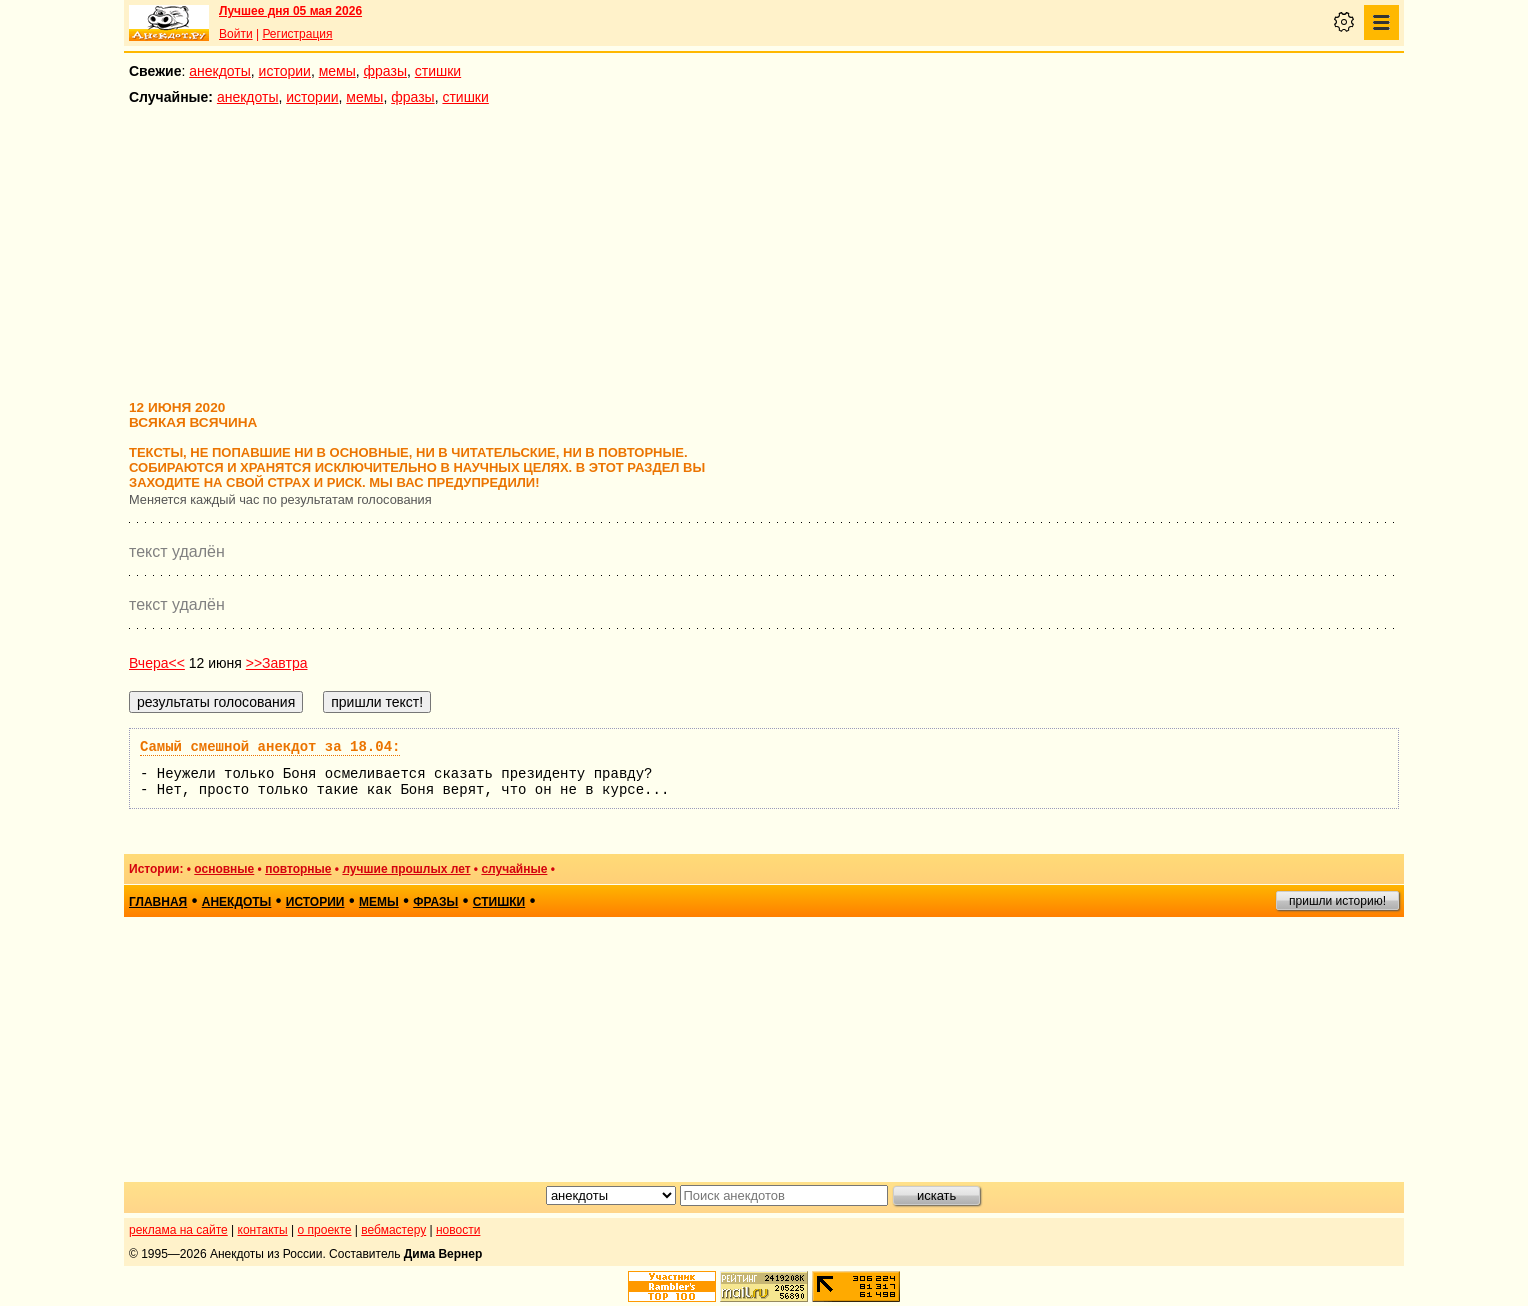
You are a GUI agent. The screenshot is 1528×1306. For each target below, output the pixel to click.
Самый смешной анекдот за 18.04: (270, 747)
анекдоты (220, 71)
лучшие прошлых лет (406, 869)
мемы (337, 71)
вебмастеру (393, 1230)
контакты (263, 1230)
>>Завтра (277, 663)
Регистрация (297, 34)
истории (285, 71)
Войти (236, 34)
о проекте (325, 1230)
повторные (298, 869)
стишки (438, 71)
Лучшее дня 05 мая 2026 (290, 11)
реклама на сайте (178, 1230)
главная (158, 902)
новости (458, 1230)
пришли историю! (1337, 901)
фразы (385, 71)
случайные (514, 869)
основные (224, 869)
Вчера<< (157, 663)
